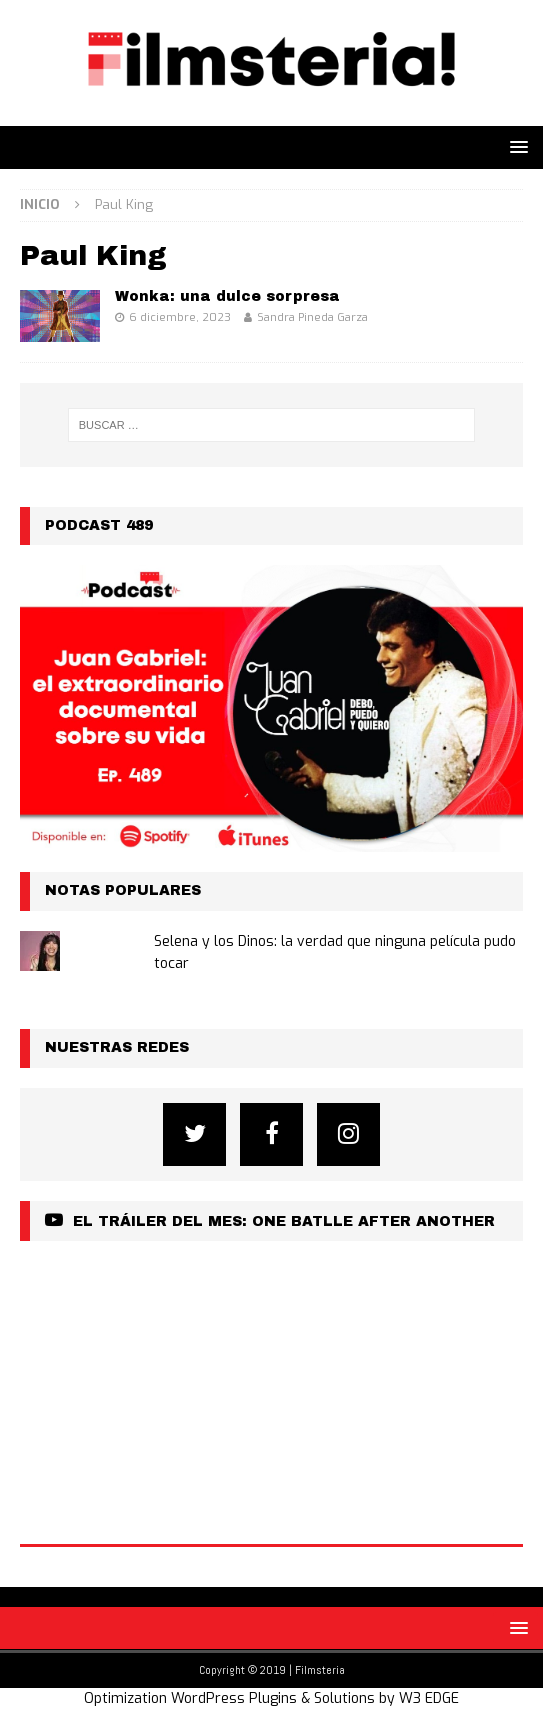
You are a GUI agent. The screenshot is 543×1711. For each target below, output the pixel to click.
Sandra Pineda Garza (312, 317)
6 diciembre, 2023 (180, 317)
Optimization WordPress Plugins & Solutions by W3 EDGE (271, 1698)
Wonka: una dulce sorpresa (227, 296)
